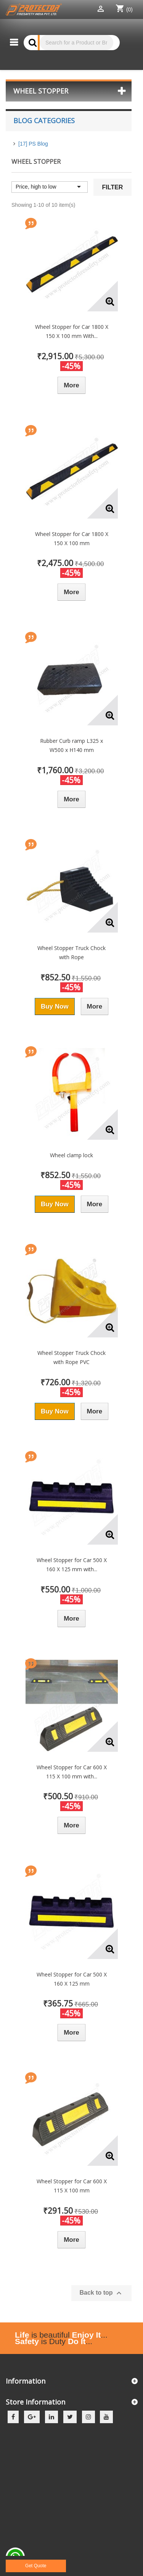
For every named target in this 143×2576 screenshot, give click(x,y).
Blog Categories (44, 120)
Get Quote (35, 2565)
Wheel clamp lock (71, 1155)
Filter (112, 187)
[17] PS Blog (33, 144)
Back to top (101, 2293)
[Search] (76, 42)
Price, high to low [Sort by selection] (50, 186)
